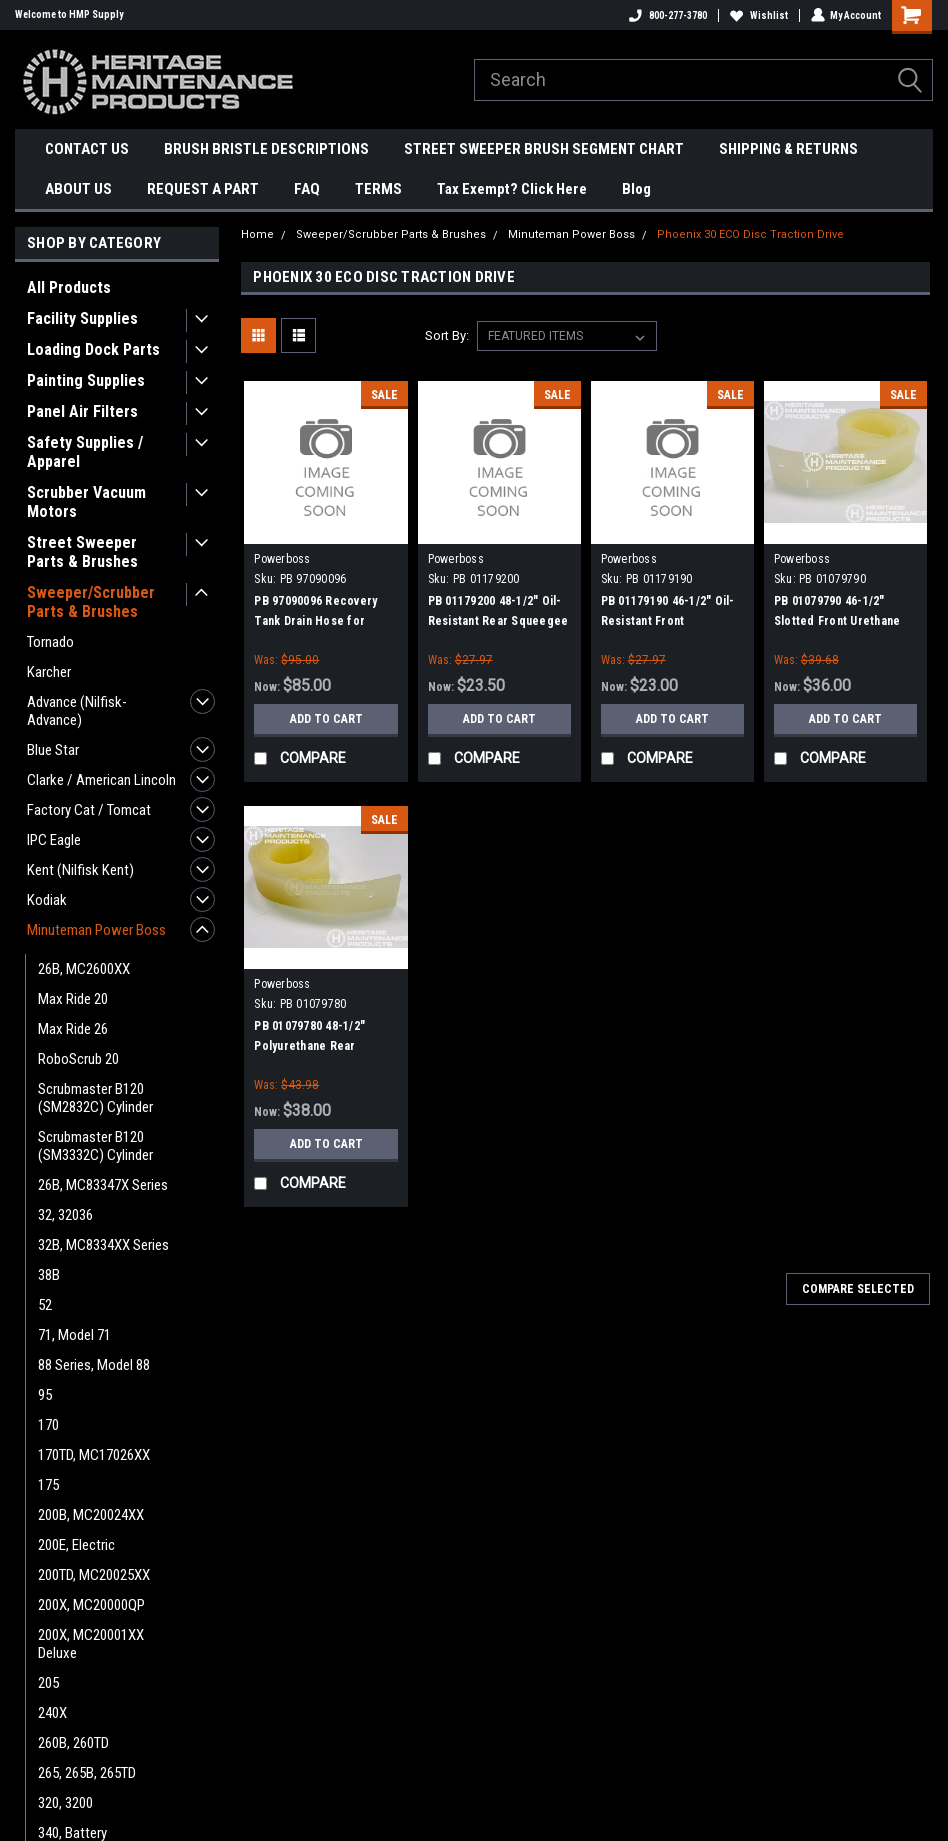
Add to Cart (326, 718)
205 (48, 1683)
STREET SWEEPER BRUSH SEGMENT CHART (544, 149)
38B (49, 1275)
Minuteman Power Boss (96, 930)
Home (257, 234)
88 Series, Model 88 (94, 1365)
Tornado (50, 642)
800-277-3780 (667, 15)
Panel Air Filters (82, 411)
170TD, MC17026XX (94, 1455)
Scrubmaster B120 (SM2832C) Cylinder (95, 1098)
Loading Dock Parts (93, 349)
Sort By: (447, 335)
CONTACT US (87, 149)
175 (48, 1485)
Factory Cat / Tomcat (89, 810)
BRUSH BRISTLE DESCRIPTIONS (266, 149)
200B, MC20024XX (91, 1515)
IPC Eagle (54, 840)
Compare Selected (858, 1289)
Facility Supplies (82, 318)
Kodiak (47, 900)
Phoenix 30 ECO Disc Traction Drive (750, 234)
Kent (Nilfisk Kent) (80, 870)
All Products (69, 287)
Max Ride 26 (73, 1029)
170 (48, 1425)
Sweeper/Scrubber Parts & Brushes (91, 602)
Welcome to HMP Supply (69, 14)
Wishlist (758, 15)
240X (52, 1713)
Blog (636, 189)
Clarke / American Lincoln (101, 780)
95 (45, 1395)
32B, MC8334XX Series (103, 1245)
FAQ (307, 189)
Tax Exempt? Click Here (512, 189)
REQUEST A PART (203, 189)
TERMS (378, 189)
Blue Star (53, 750)
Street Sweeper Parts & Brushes (82, 552)
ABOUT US (78, 189)
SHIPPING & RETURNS (788, 149)
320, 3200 (65, 1803)
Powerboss (282, 559)
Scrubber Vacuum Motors (86, 502)
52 (45, 1305)
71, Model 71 (74, 1335)
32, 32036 (65, 1215)
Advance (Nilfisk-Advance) (77, 711)
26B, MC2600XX (84, 969)
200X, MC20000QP (91, 1605)
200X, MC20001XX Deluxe (91, 1644)
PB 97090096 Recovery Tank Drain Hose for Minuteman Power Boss (317, 621)
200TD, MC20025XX (94, 1575)
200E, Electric (76, 1545)
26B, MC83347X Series (103, 1185)
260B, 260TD (73, 1743)
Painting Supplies (86, 380)
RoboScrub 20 (78, 1059)
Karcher (49, 672)
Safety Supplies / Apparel (85, 452)
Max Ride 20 (73, 999)
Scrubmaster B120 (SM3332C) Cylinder (95, 1146)
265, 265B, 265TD (87, 1773)
